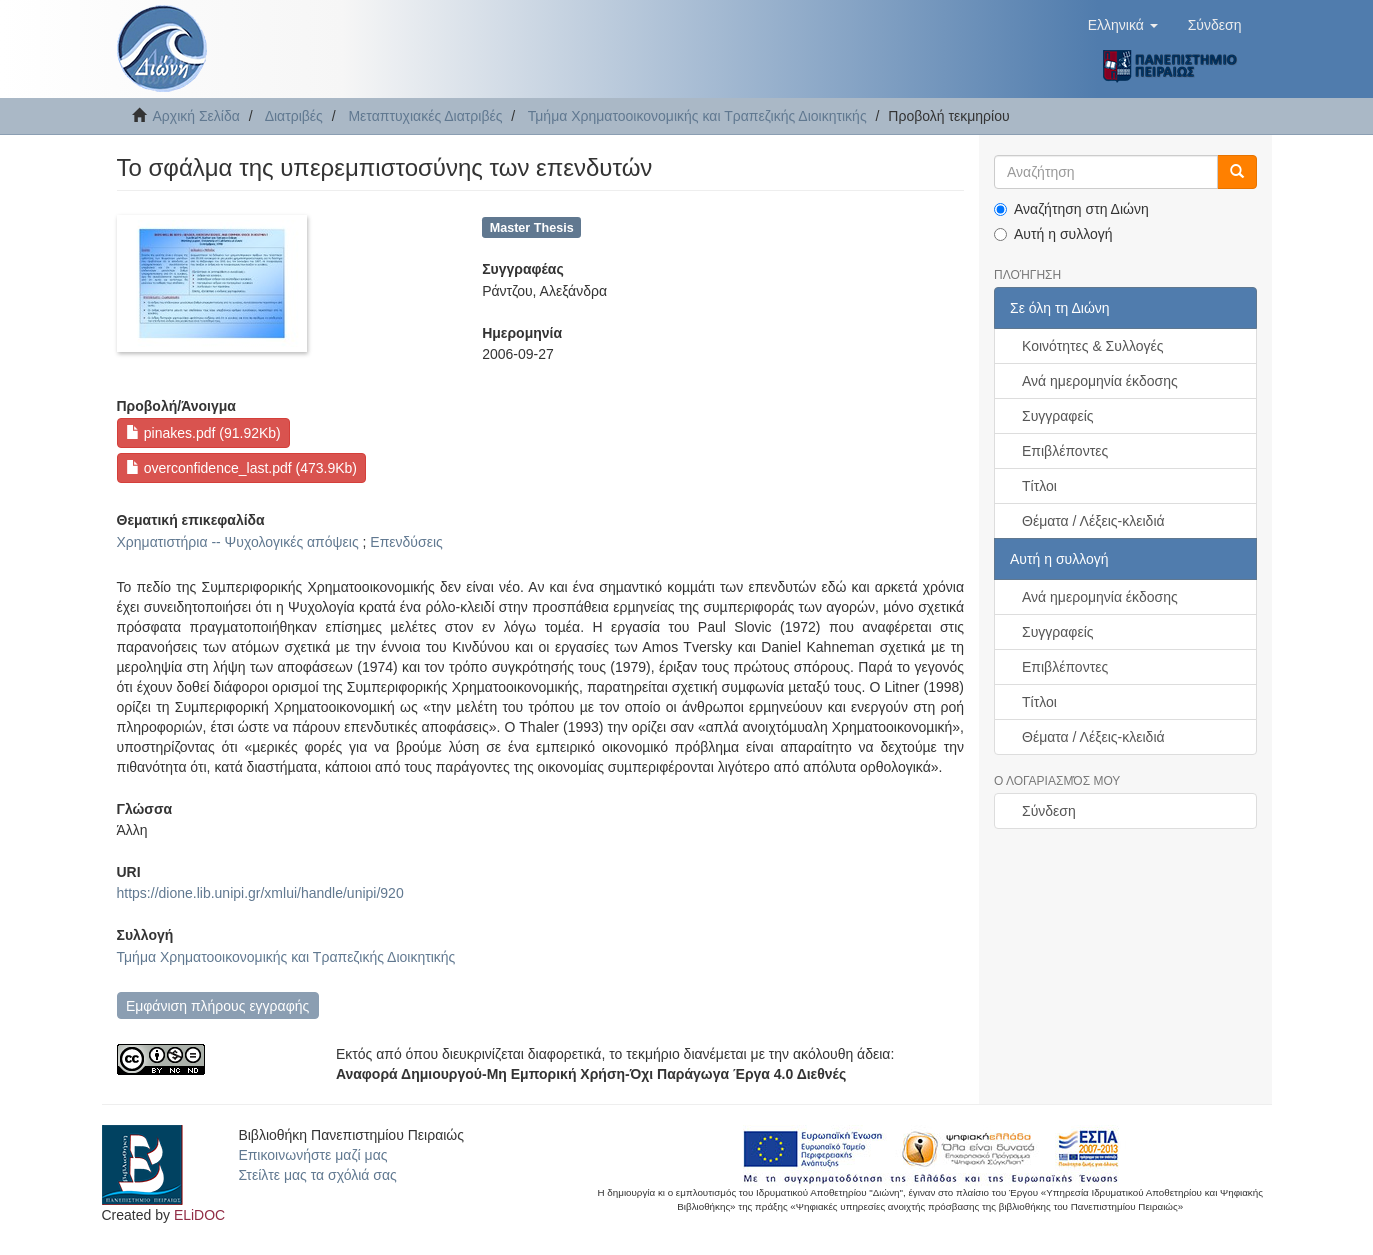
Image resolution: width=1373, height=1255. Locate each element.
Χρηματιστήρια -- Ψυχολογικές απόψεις (238, 542)
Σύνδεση (1049, 811)
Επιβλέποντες (1065, 451)
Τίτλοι (1039, 486)
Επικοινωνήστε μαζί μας (312, 1155)
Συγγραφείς (1058, 416)
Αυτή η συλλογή (1053, 234)
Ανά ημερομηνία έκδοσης (1100, 381)
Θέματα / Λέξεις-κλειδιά (1093, 521)
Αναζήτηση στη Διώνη (1071, 209)
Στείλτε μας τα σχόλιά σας (317, 1175)
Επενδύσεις (406, 542)
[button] (1123, 25)
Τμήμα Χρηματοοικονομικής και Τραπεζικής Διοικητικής (697, 116)
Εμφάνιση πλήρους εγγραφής (217, 1006)
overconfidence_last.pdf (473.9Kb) (241, 468)
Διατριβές (294, 116)
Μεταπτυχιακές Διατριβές (425, 116)
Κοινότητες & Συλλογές (1092, 346)
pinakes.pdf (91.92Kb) (203, 433)
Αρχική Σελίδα (196, 116)
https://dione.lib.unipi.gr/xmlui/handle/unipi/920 (260, 893)
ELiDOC (199, 1215)
